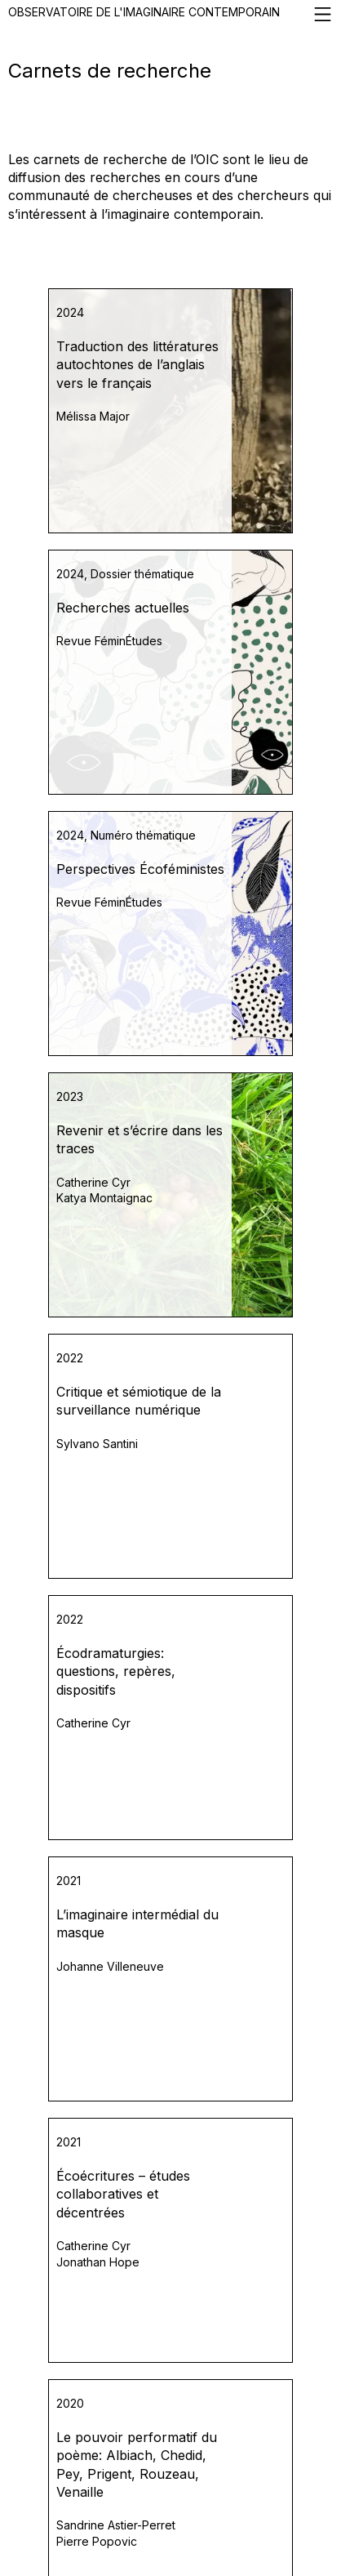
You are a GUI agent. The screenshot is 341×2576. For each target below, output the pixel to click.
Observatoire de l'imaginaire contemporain (170, 14)
